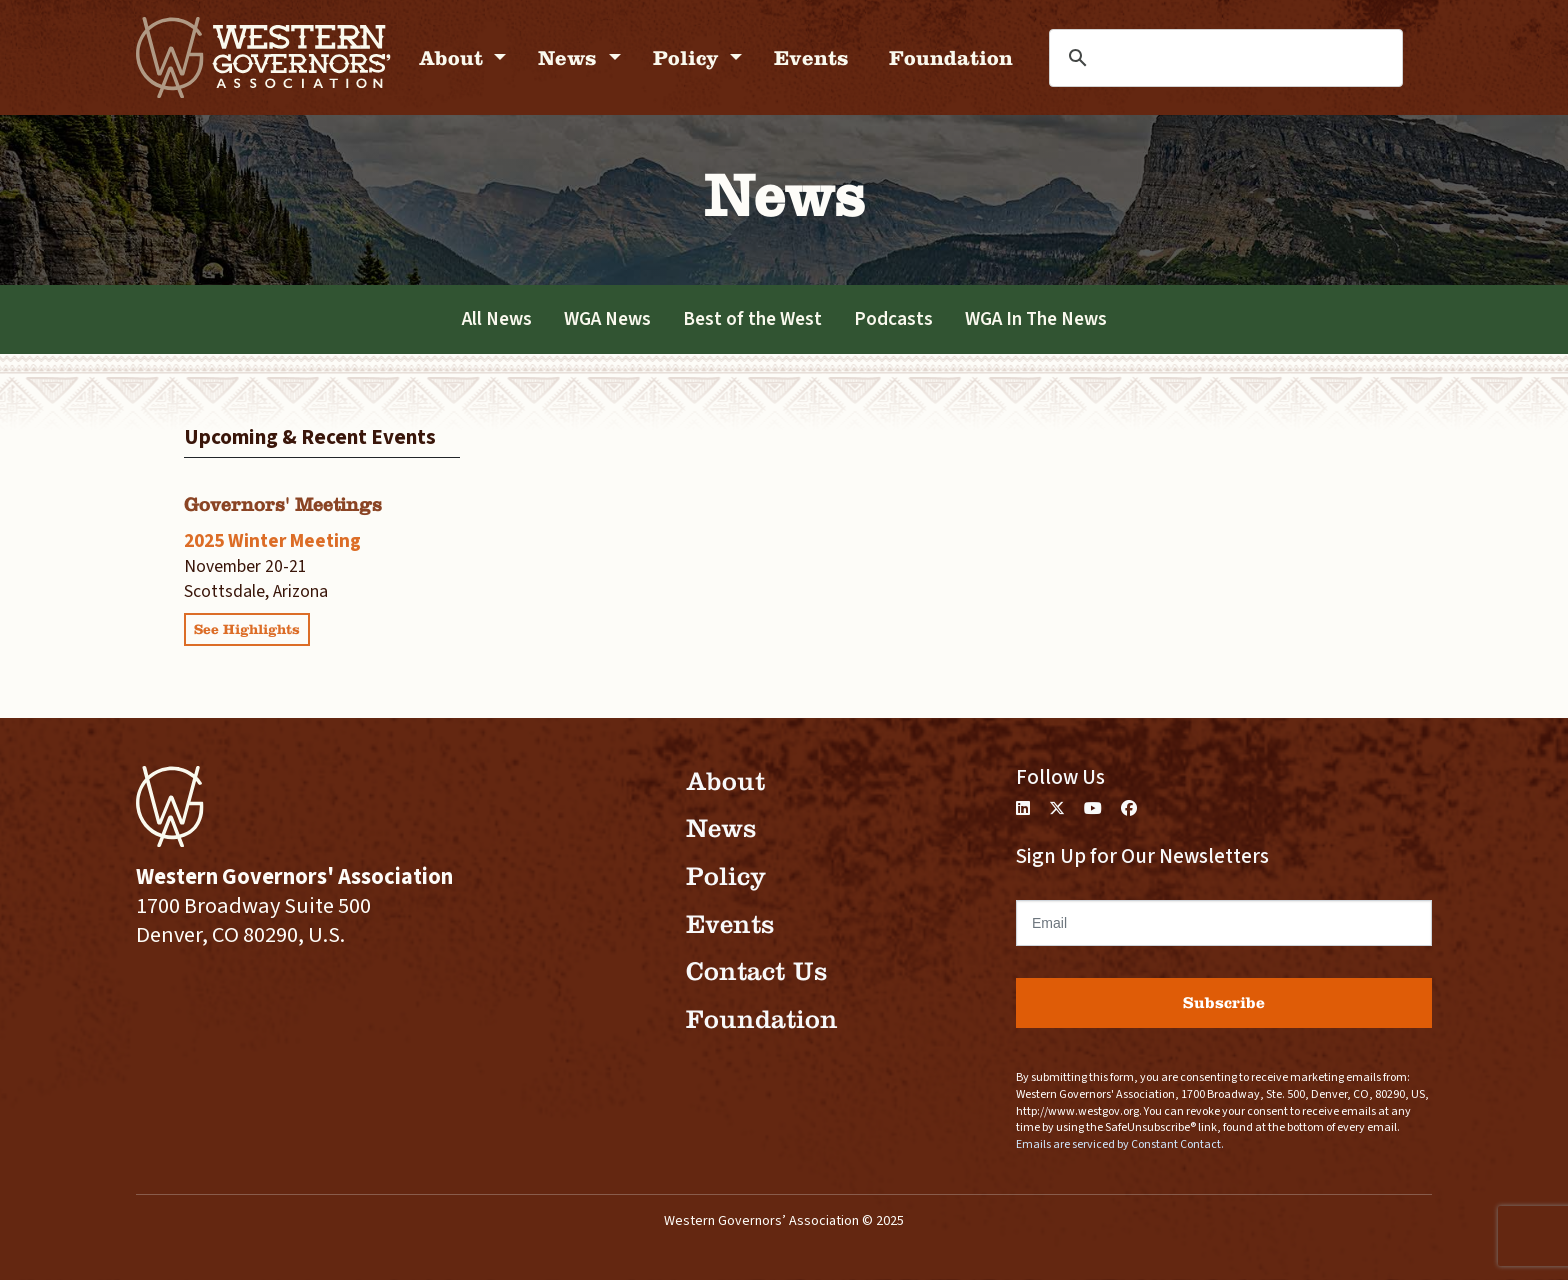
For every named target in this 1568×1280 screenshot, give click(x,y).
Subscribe (1224, 1002)
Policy (689, 57)
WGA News (607, 319)
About (454, 57)
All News (497, 319)
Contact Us (756, 971)
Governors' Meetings (283, 504)
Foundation (951, 57)
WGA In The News (1036, 319)
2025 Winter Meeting (272, 541)
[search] (1181, 58)
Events (811, 57)
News (570, 57)
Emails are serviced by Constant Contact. (1120, 1144)
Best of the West (752, 319)
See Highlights (247, 629)
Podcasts (893, 319)
